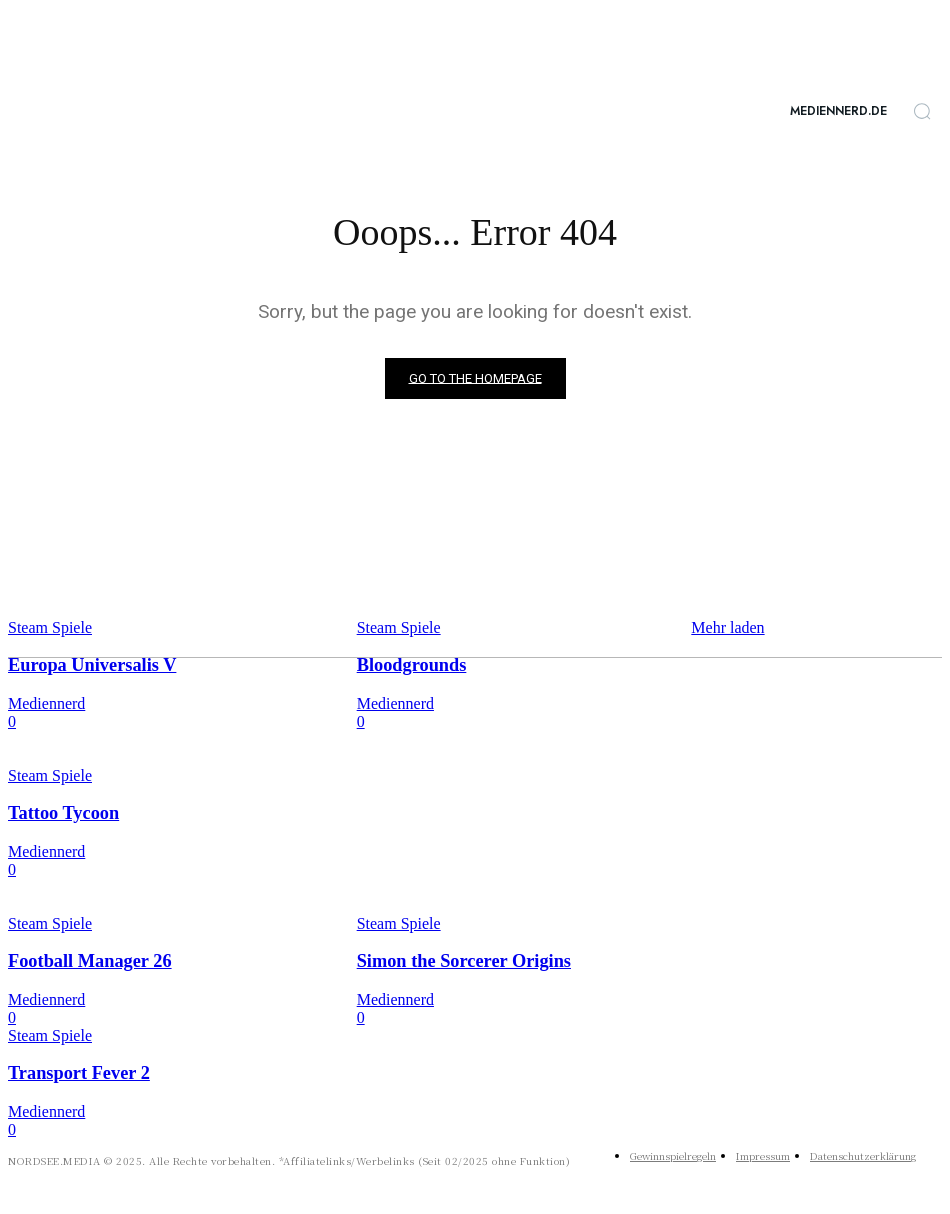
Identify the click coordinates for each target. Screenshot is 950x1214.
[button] (922, 111)
